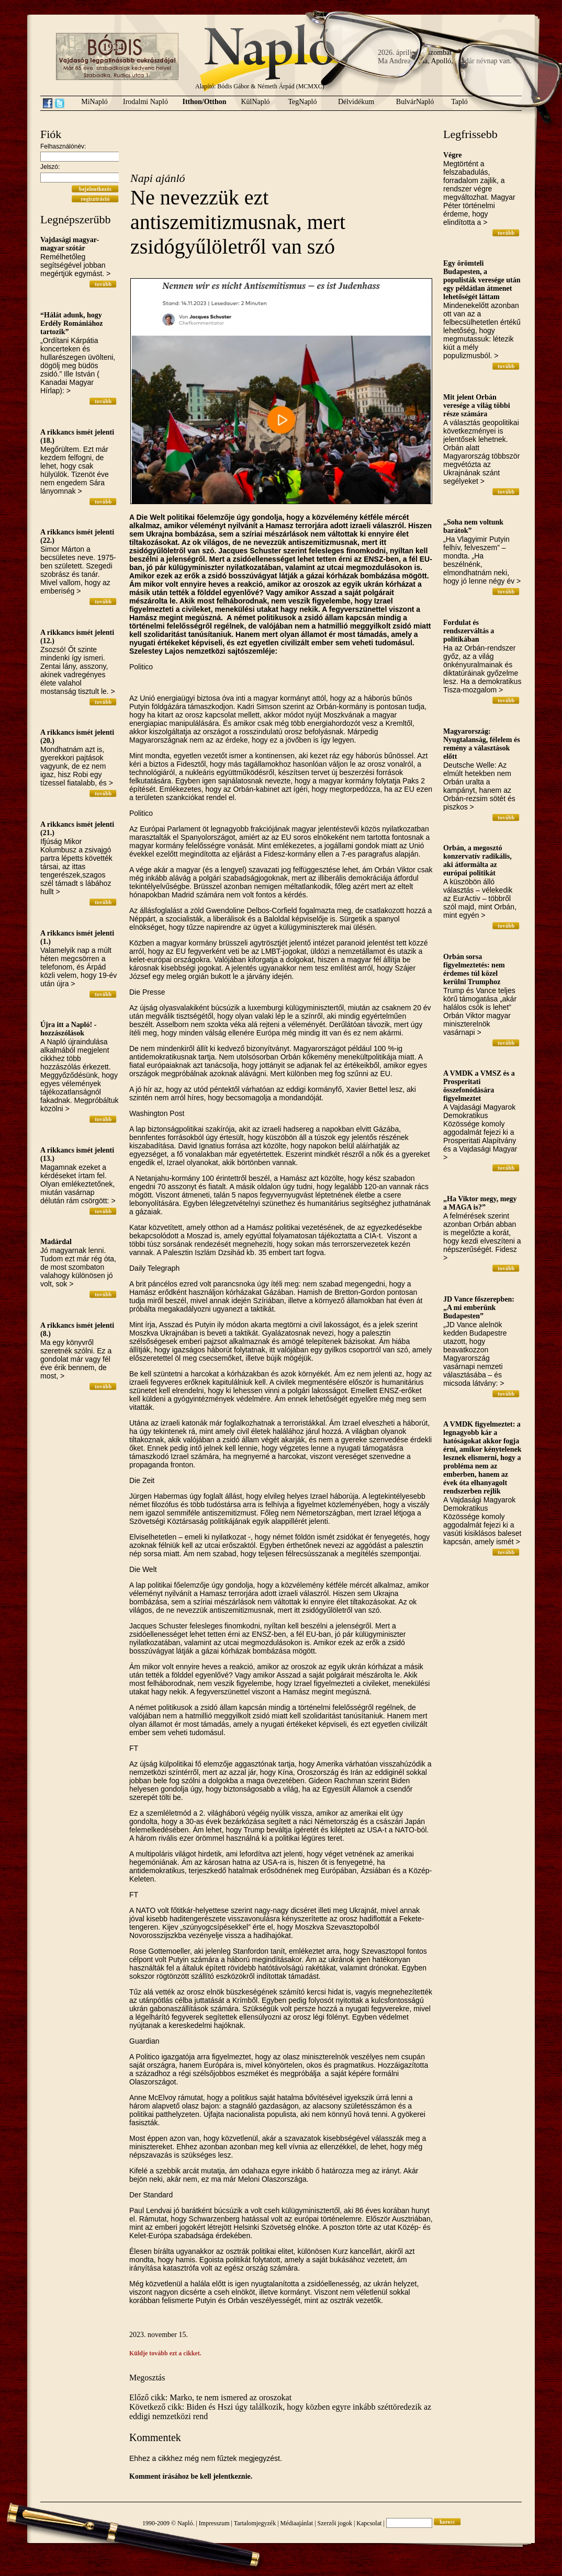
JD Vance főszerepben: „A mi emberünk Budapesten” (478, 1307)
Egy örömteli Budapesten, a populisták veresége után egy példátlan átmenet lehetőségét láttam (482, 280)
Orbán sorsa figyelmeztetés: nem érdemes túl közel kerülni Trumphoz (474, 969)
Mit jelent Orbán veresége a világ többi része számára (476, 405)
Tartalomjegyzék (255, 2523)
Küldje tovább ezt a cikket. (165, 2353)
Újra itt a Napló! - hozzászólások (68, 1029)
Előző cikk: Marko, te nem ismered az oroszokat (210, 2397)
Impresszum (214, 2523)
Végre (452, 155)
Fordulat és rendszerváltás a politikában (468, 631)
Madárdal (56, 1242)
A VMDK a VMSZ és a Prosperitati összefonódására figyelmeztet (479, 1085)
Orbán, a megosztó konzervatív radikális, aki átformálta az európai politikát (477, 860)
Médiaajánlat (296, 2523)
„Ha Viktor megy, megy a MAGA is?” (480, 1203)
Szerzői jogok (335, 2523)
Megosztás (147, 2377)
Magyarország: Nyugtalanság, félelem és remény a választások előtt (481, 743)
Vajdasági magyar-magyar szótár (69, 244)
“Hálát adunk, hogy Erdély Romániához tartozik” (71, 323)
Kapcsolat (368, 2523)
